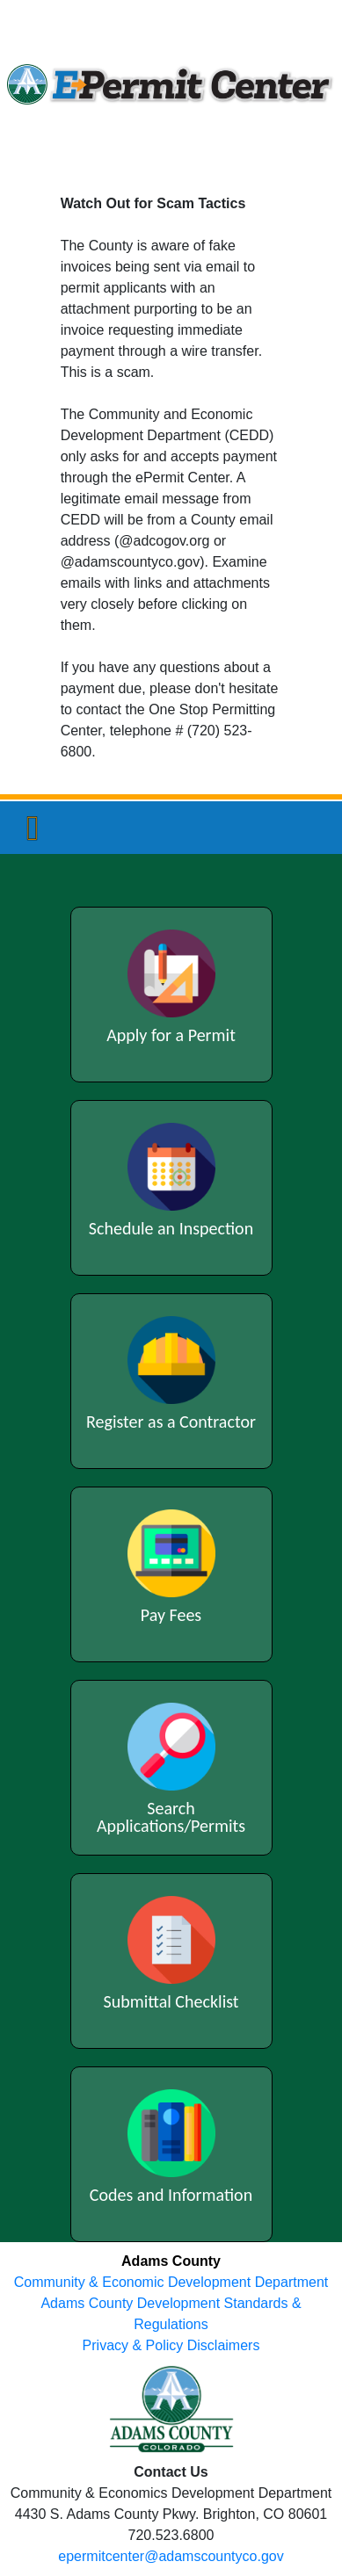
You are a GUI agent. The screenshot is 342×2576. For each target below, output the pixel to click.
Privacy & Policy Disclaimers (171, 2345)
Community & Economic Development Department (171, 2282)
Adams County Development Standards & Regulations (170, 2314)
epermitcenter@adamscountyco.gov (170, 2556)
